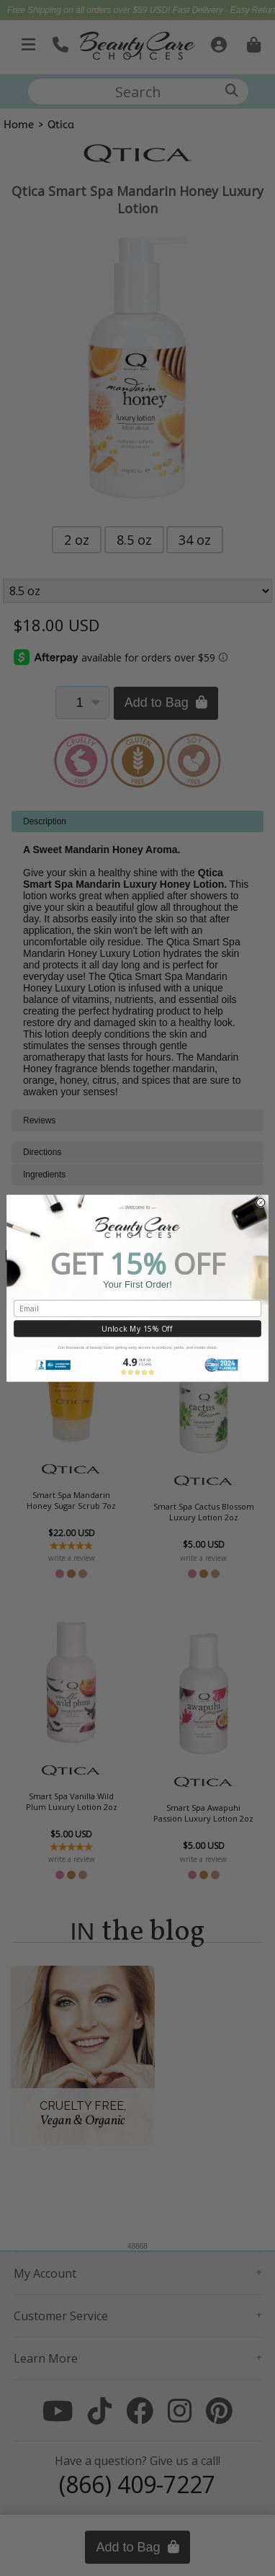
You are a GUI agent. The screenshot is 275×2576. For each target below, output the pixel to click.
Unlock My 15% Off (137, 1329)
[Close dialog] (260, 1202)
